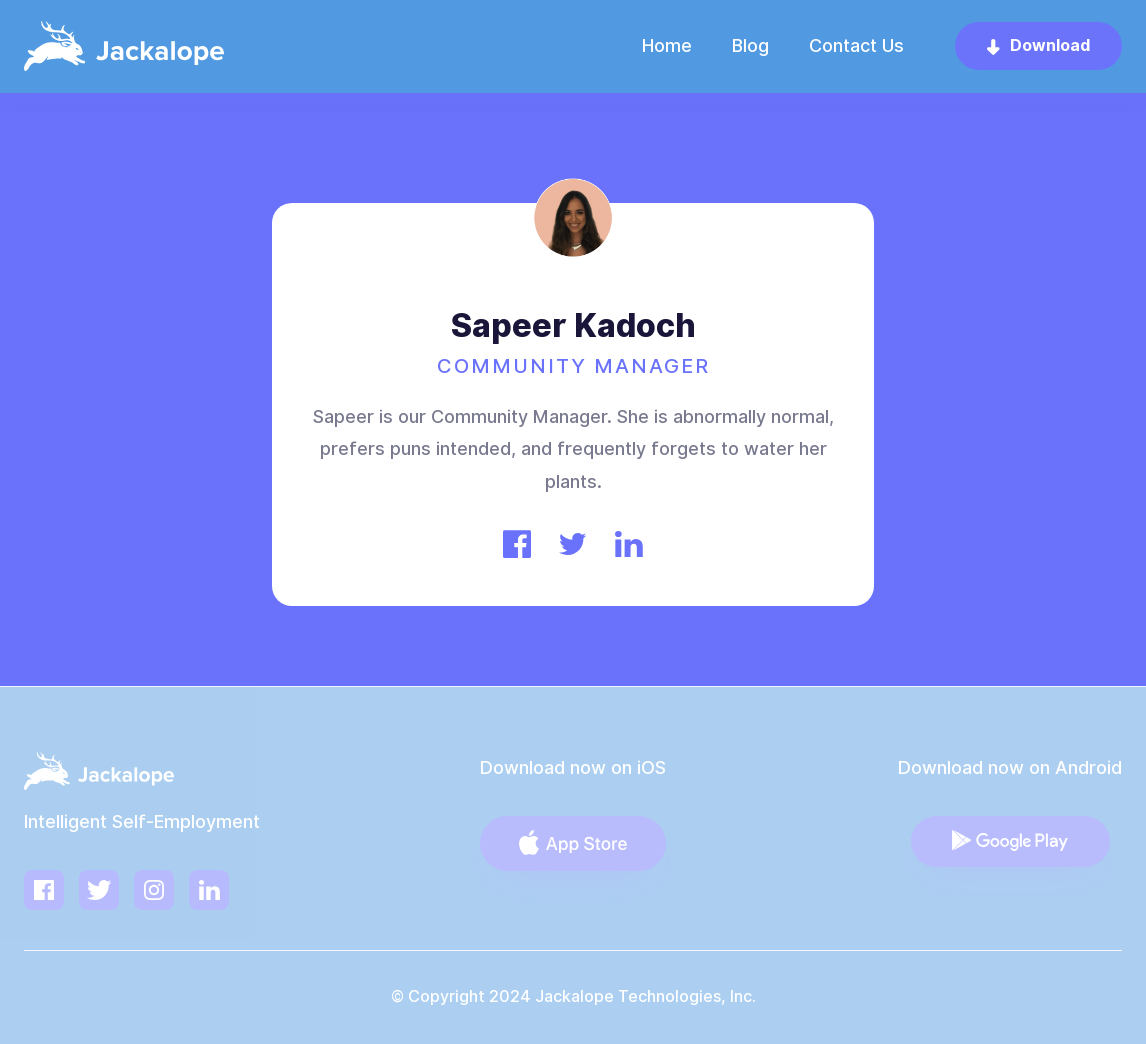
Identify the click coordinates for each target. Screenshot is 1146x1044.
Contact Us (856, 45)
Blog (750, 45)
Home (667, 45)
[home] (124, 46)
